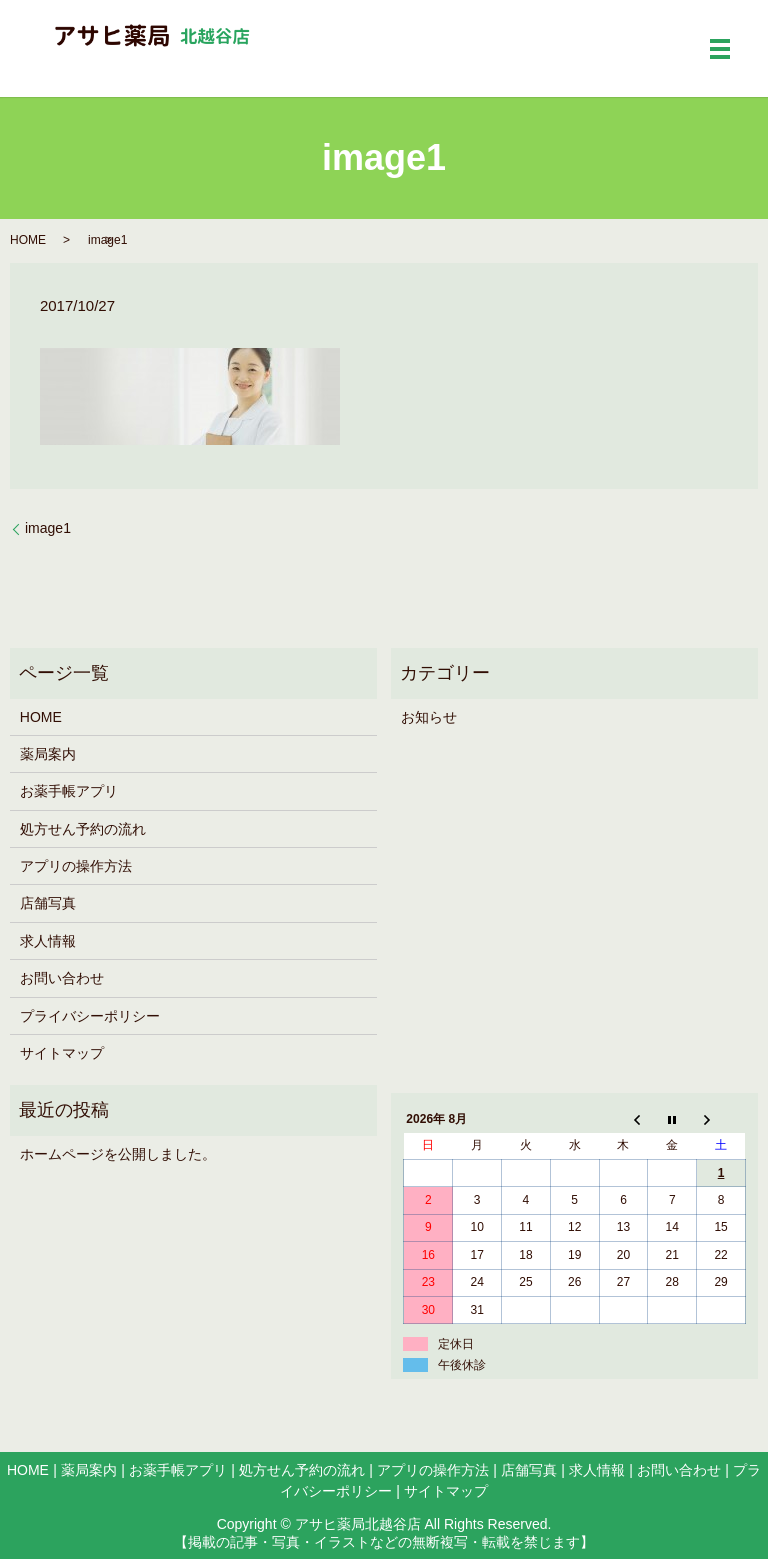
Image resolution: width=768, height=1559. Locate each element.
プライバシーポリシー (90, 1016)
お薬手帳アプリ (69, 791)
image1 (48, 528)
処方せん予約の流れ (83, 829)
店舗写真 (48, 903)
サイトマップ (62, 1053)
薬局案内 (48, 754)
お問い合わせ (62, 978)
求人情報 (48, 941)
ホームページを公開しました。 (118, 1154)
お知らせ (429, 717)
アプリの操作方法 (76, 866)
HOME (28, 240)
